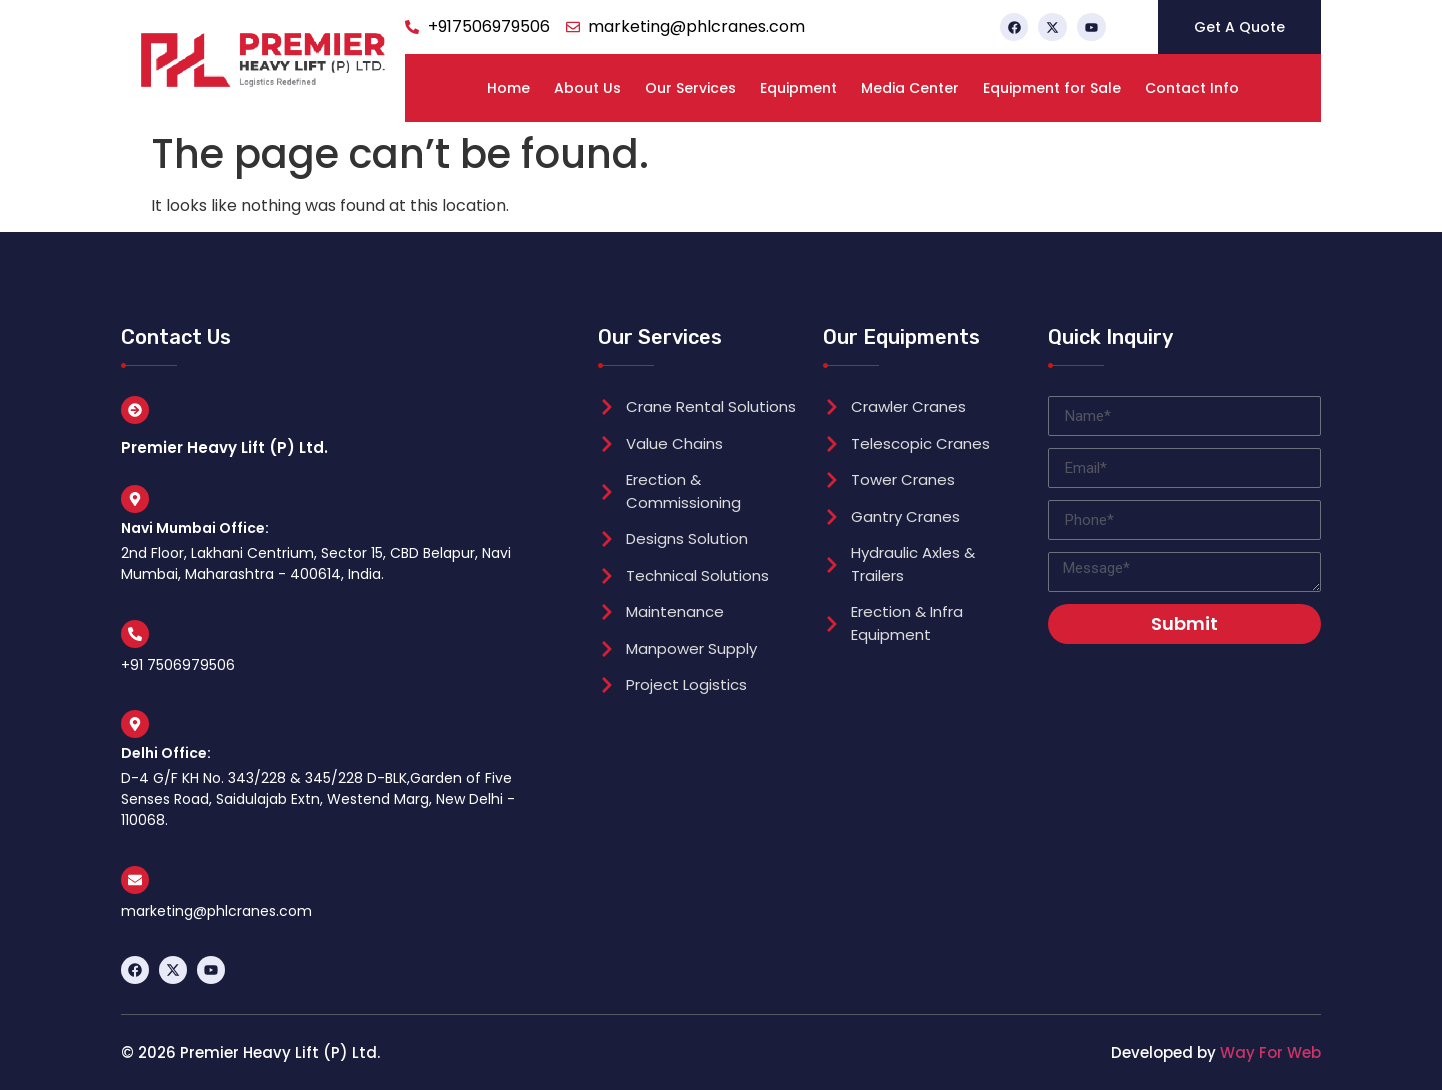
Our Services (690, 88)
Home (508, 88)
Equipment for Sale (1052, 88)
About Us (587, 88)
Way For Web (1270, 1052)
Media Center (910, 88)
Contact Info (1192, 88)
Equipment (798, 88)
